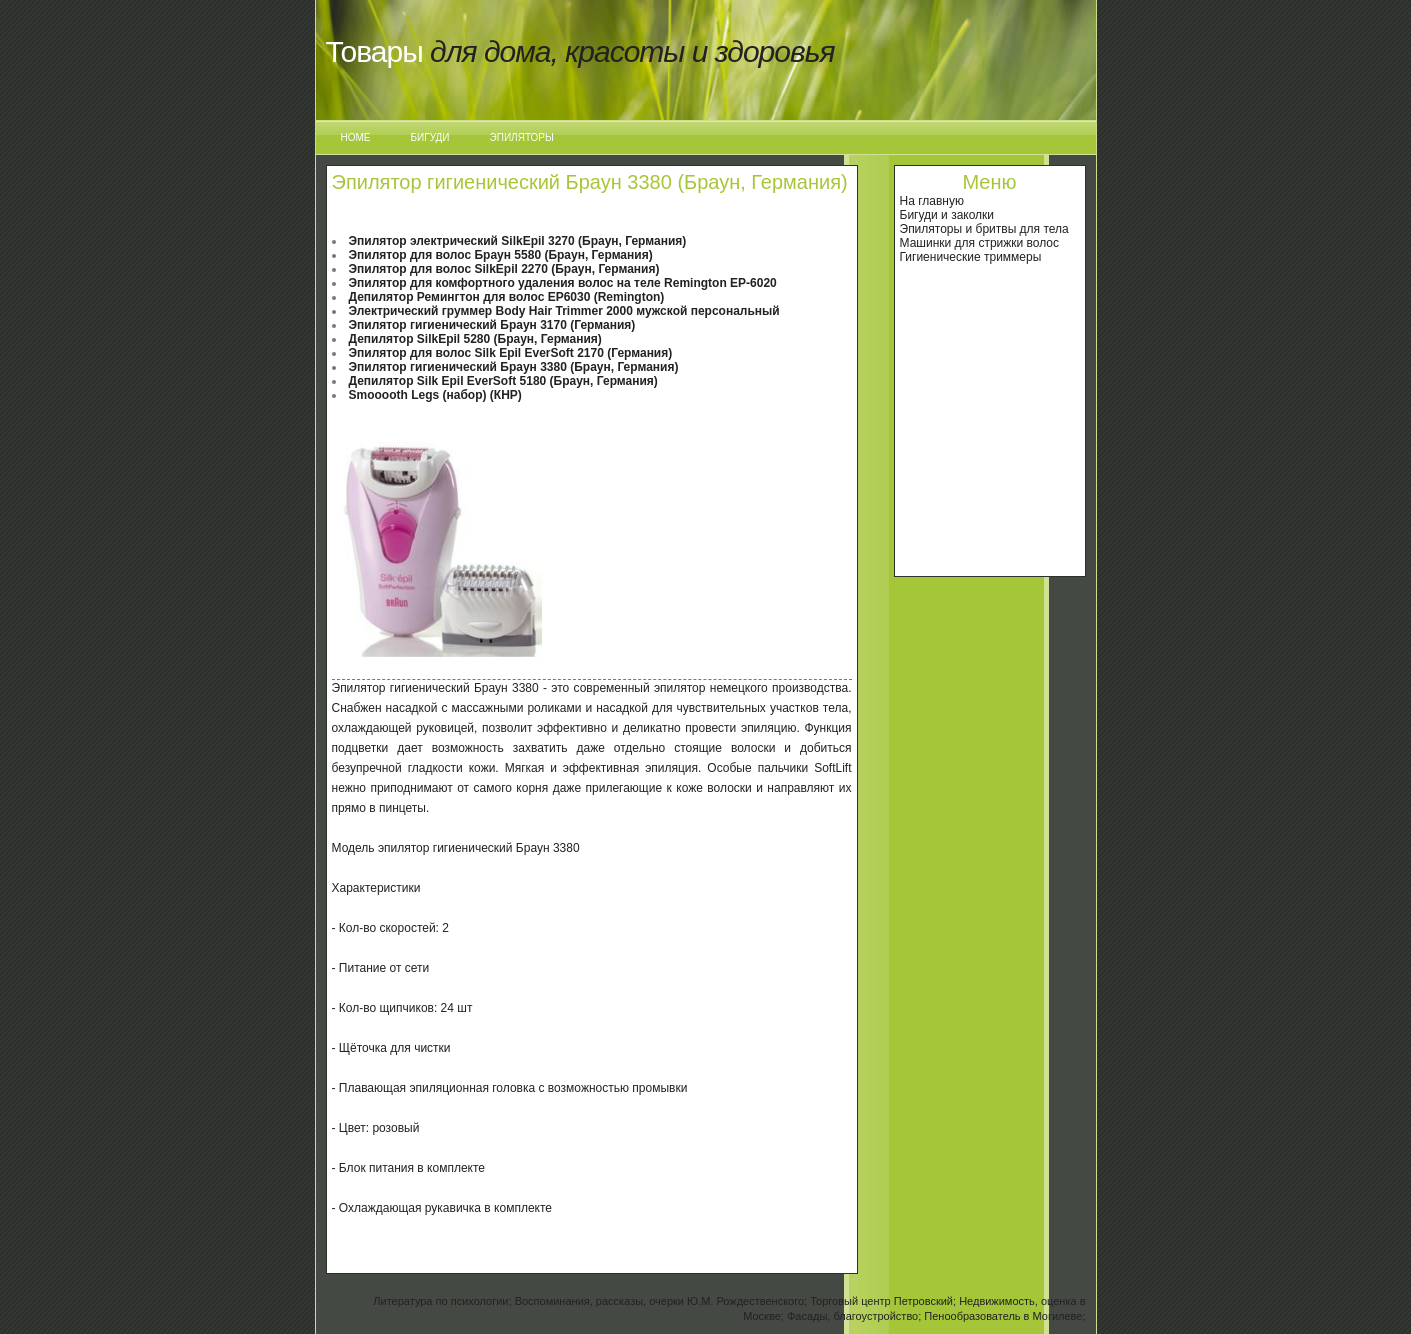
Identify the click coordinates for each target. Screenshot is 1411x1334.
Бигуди (430, 137)
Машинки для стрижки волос (980, 243)
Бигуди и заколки (947, 215)
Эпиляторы (522, 137)
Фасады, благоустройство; (854, 1316)
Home (356, 137)
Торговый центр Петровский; (883, 1301)
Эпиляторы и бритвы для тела (984, 229)
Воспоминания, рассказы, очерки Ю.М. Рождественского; (661, 1301)
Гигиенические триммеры (971, 257)
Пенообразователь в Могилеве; (1004, 1316)
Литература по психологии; (442, 1301)
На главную (932, 201)
